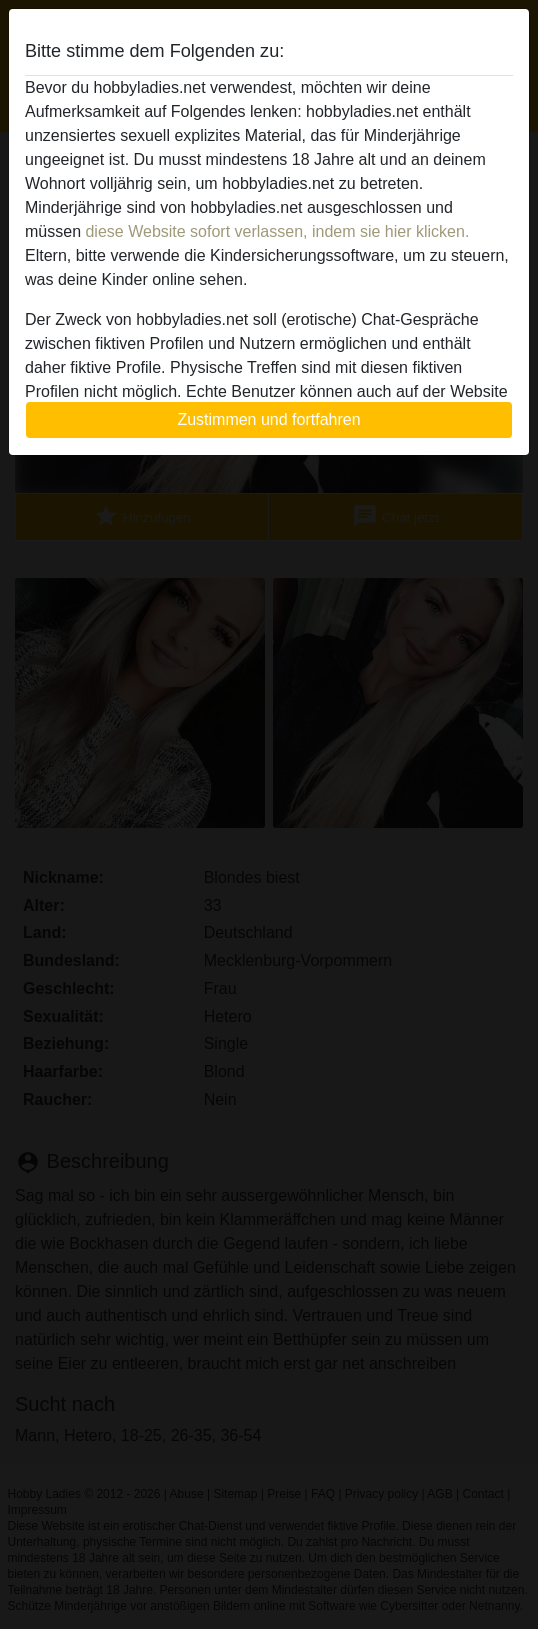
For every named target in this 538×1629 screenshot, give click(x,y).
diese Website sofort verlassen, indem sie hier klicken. (277, 231)
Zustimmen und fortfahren (268, 419)
